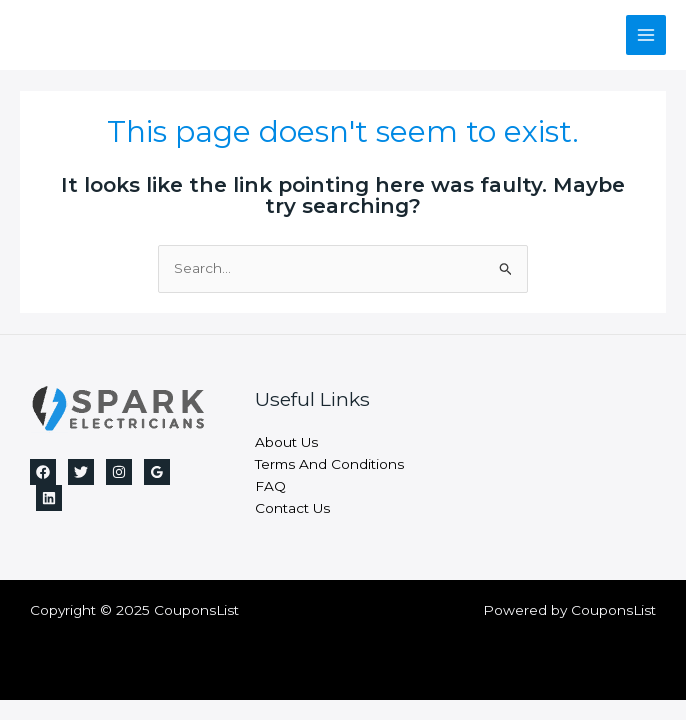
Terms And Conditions (329, 464)
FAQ (270, 486)
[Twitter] (81, 472)
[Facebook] (43, 472)
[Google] (157, 472)
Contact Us (292, 508)
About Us (286, 442)
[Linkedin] (49, 498)
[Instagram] (119, 472)
